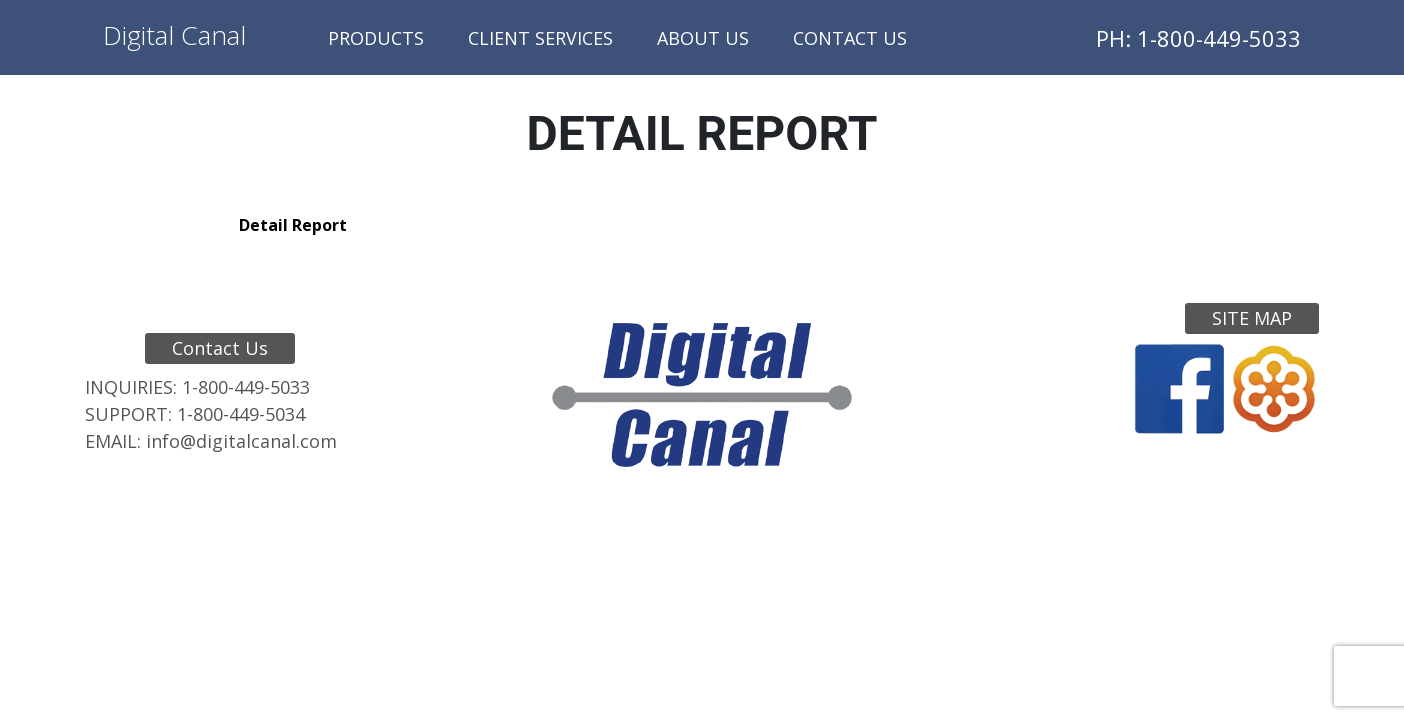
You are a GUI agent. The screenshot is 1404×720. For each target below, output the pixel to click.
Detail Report (293, 225)
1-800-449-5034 (241, 414)
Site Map (1252, 318)
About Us (703, 38)
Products (376, 38)
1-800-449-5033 (246, 387)
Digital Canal (174, 35)
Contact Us (850, 38)
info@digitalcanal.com (241, 441)
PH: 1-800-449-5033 (1198, 38)
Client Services (540, 38)
